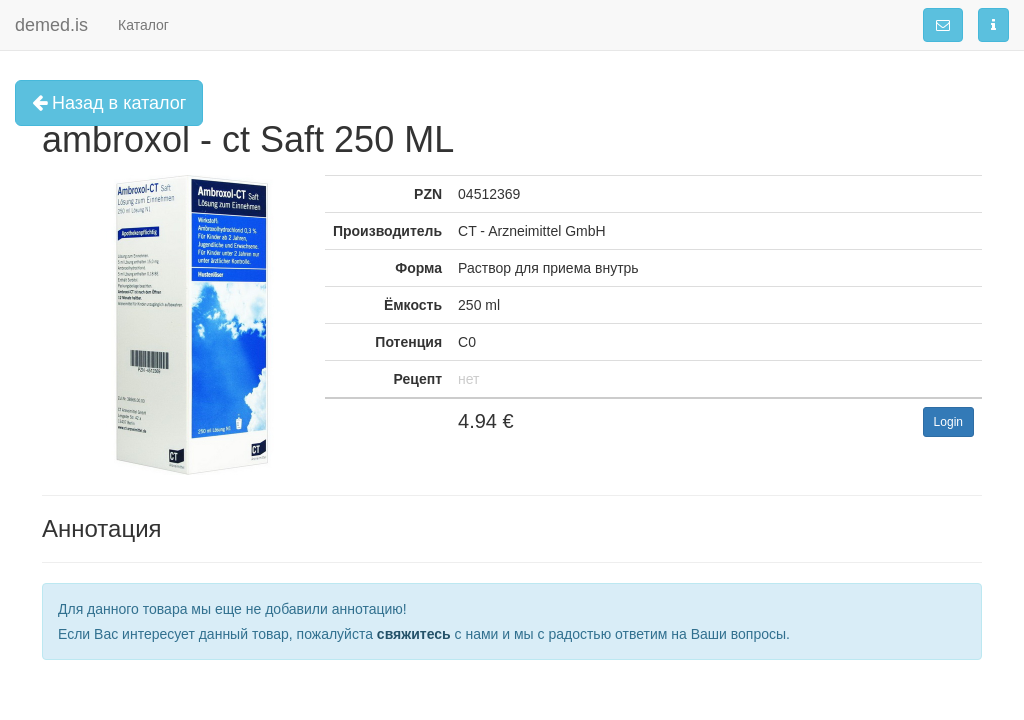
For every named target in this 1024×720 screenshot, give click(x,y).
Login (948, 422)
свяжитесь (414, 634)
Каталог (143, 25)
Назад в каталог (109, 103)
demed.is (51, 25)
